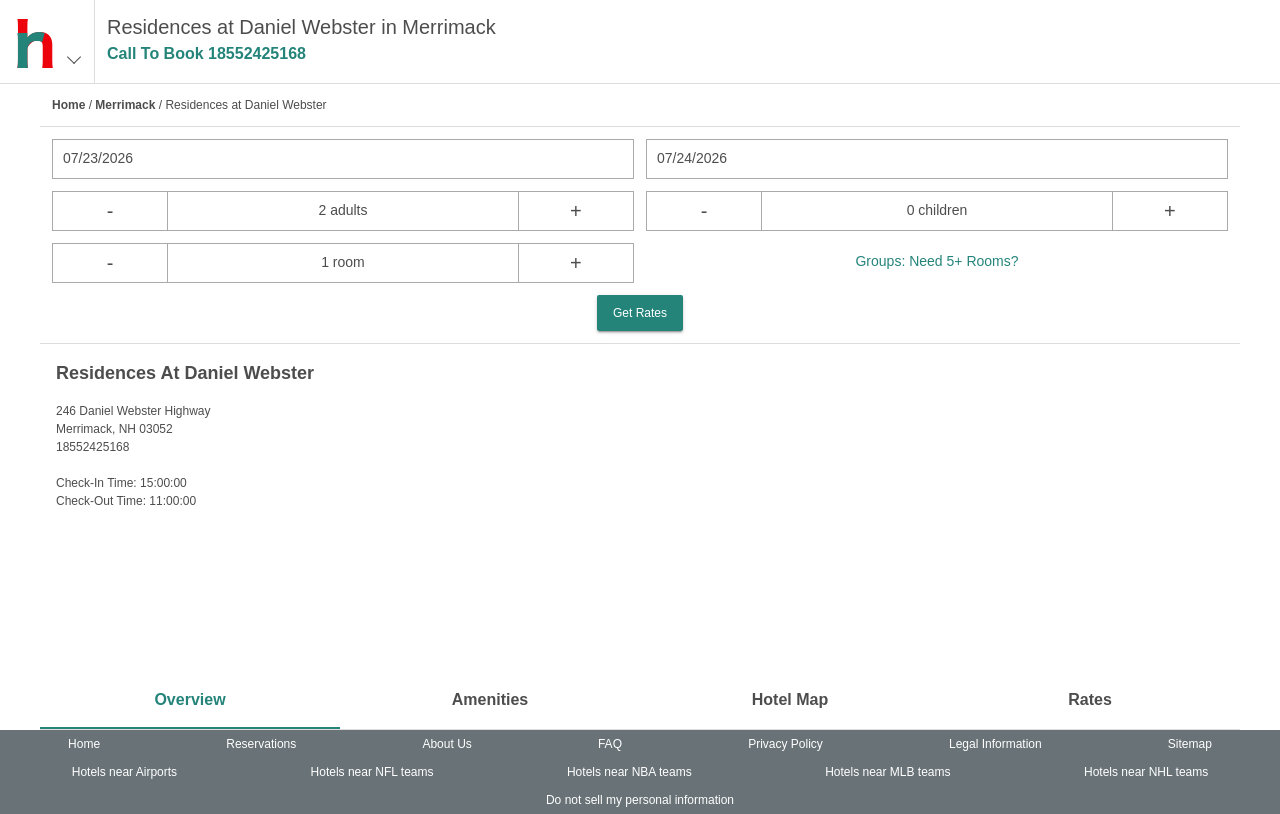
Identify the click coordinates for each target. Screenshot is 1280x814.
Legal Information (995, 744)
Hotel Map (790, 699)
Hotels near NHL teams (1146, 772)
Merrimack (125, 105)
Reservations (261, 744)
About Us (446, 744)
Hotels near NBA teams (629, 772)
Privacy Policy (785, 744)
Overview (189, 699)
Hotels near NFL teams (372, 772)
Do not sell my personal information (640, 800)
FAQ (610, 744)
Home (68, 105)
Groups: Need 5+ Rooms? (936, 261)
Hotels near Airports (124, 772)
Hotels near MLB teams (887, 772)
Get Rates (640, 313)
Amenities (490, 699)
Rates (1090, 699)
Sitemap (1190, 744)
